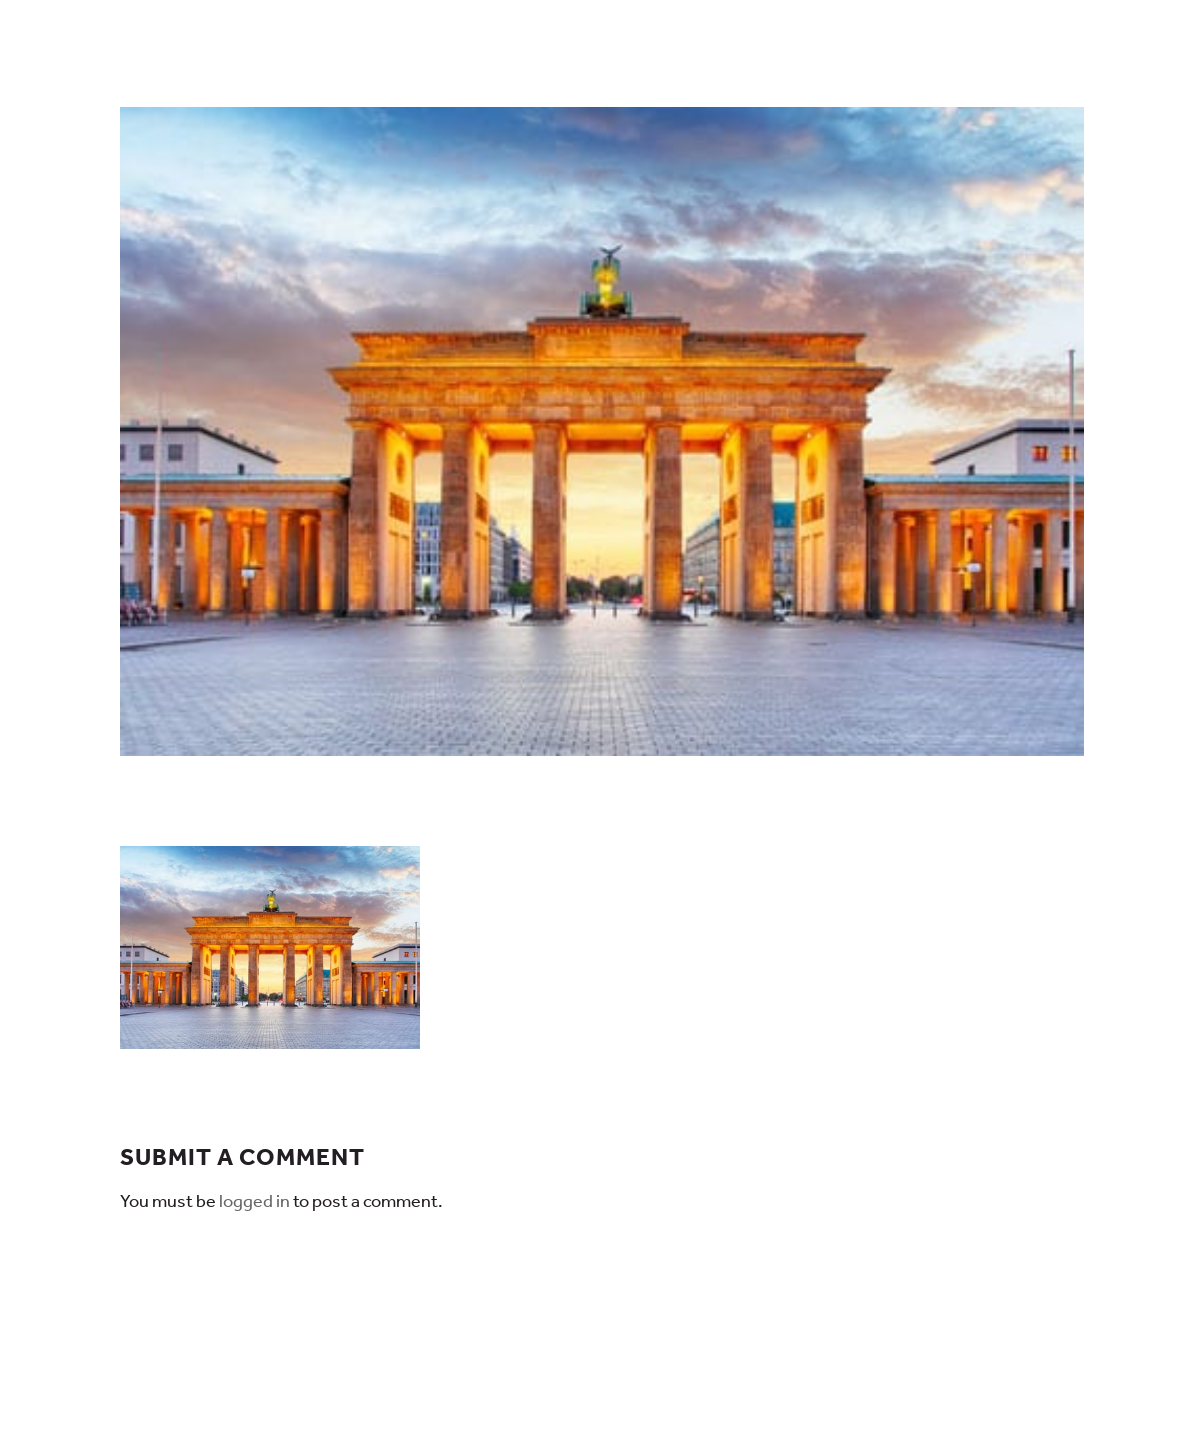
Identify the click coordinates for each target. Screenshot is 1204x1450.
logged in (254, 1201)
